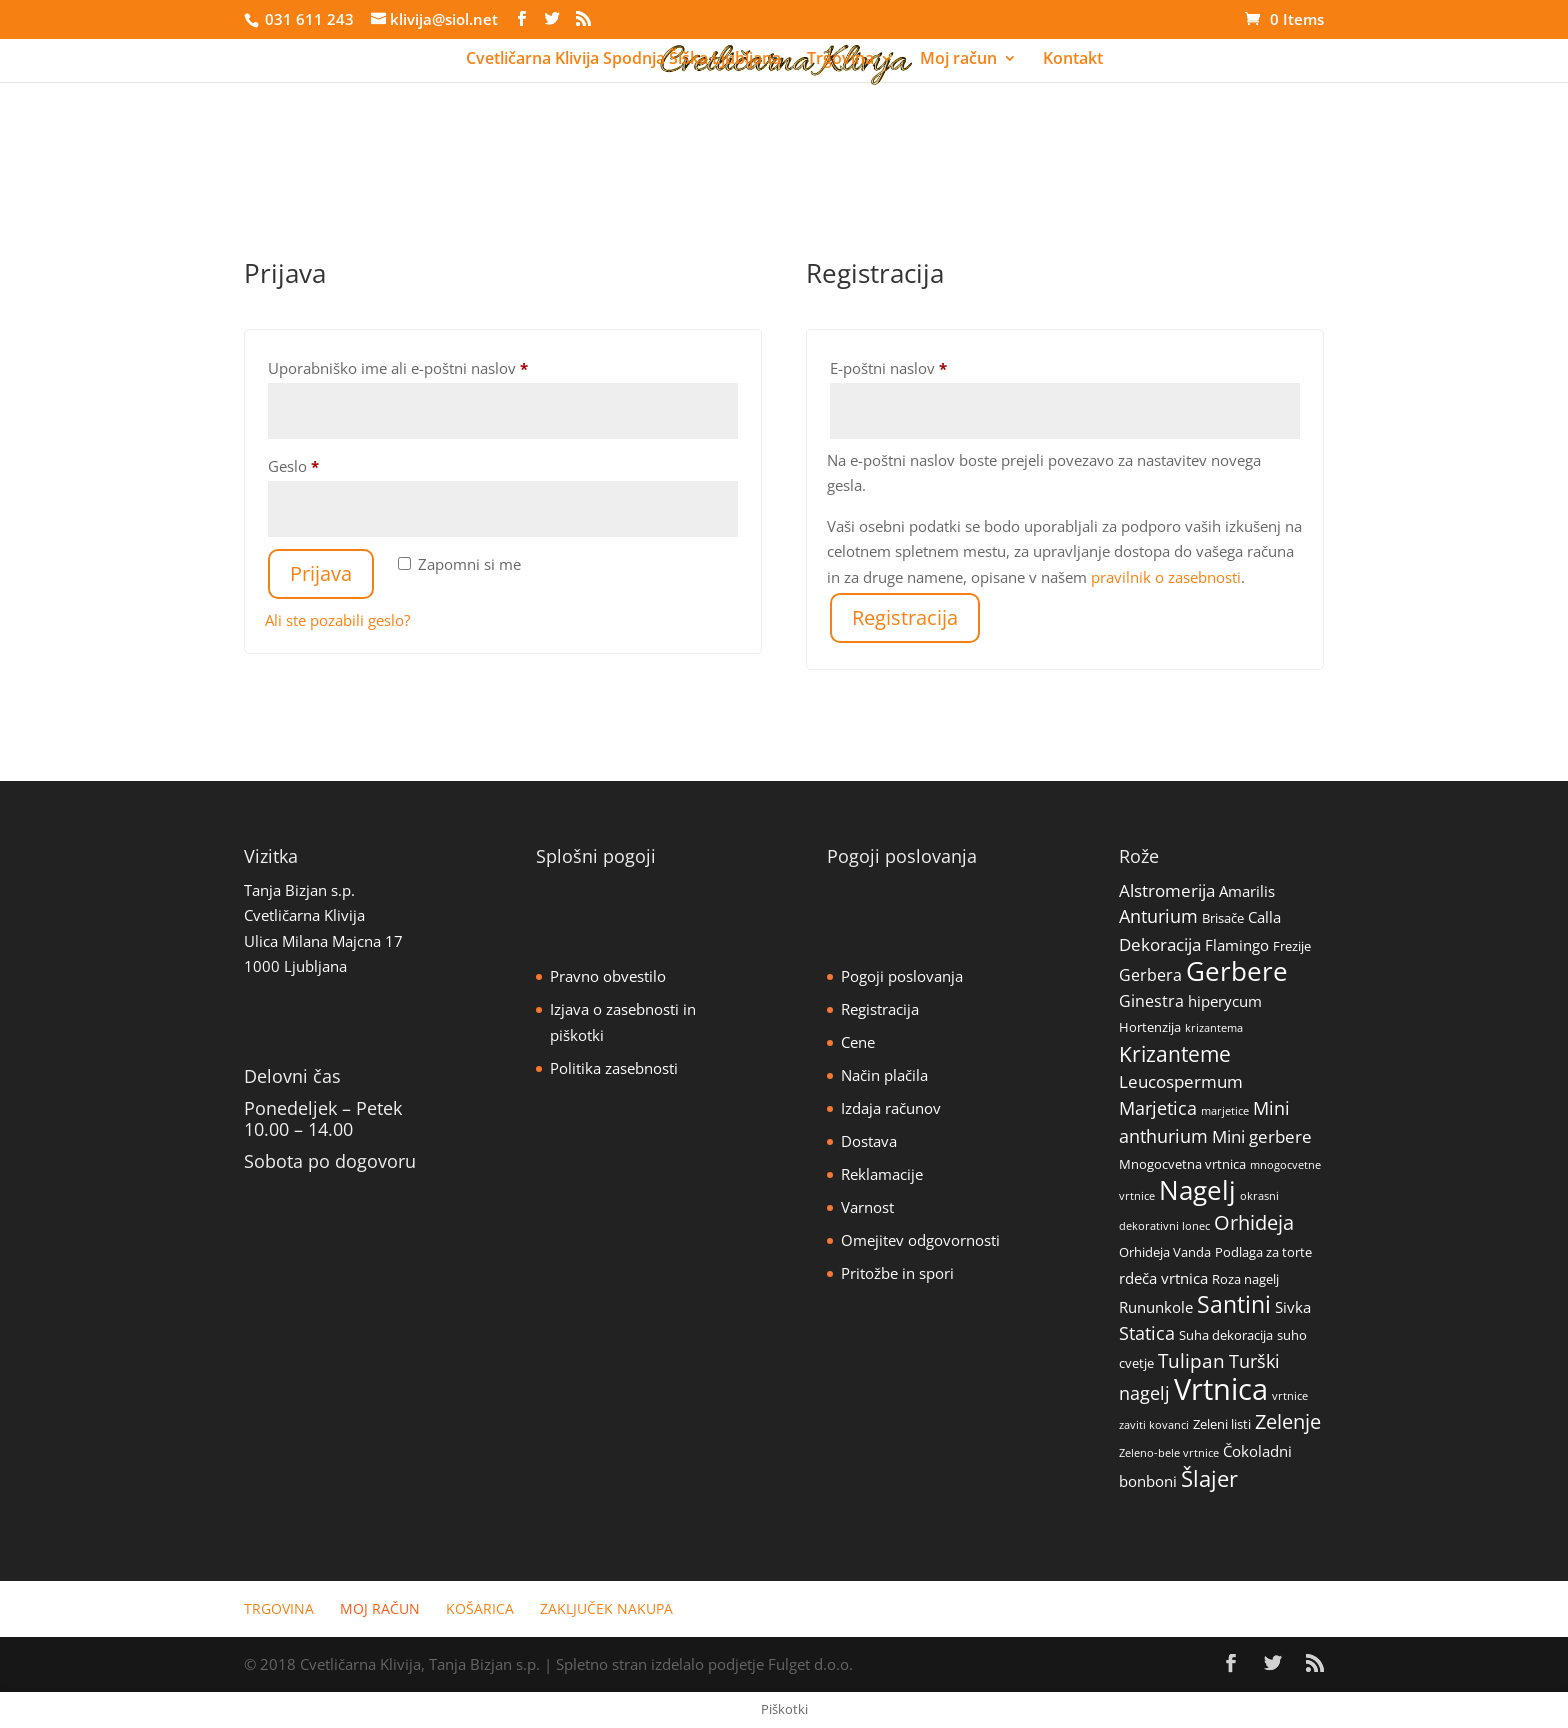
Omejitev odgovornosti (920, 1240)
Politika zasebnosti (614, 1068)
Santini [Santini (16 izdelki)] (1234, 1304)
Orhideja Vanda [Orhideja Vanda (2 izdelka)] (1165, 1252)
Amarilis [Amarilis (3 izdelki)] (1247, 891)
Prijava (321, 573)
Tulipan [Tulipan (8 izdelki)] (1191, 1361)
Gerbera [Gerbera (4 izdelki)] (1150, 975)
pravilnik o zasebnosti (1166, 577)
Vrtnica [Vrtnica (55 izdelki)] (1221, 1389)
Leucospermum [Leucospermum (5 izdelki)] (1181, 1081)
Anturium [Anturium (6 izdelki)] (1158, 916)
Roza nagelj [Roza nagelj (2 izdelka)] (1245, 1279)
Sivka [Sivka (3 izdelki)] (1293, 1307)
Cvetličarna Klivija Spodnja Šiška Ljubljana (623, 60)
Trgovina (840, 60)
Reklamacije (882, 1174)
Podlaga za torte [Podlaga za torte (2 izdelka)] (1263, 1252)
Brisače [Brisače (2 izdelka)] (1223, 918)
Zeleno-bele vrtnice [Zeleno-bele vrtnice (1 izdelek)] (1169, 1453)
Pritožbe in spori (897, 1273)
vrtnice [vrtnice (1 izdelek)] (1290, 1396)
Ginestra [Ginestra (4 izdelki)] (1151, 1001)
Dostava (869, 1141)
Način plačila (884, 1075)
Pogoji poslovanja (902, 976)
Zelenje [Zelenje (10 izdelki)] (1288, 1421)
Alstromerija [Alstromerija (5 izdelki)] (1167, 890)
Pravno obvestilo (608, 976)
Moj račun (958, 60)
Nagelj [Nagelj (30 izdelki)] (1197, 1190)
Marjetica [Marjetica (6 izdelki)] (1158, 1108)
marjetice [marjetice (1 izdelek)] (1225, 1111)
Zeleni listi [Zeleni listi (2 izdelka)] (1222, 1424)
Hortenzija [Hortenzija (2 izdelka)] (1150, 1027)
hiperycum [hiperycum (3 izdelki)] (1225, 1001)
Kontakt (1073, 60)
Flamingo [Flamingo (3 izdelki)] (1237, 945)
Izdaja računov (891, 1108)
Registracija (905, 617)
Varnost (867, 1207)
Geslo (329, 463)
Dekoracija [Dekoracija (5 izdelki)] (1160, 944)
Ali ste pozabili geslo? (337, 620)
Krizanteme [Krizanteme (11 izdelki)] (1175, 1054)
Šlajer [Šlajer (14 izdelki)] (1209, 1478)
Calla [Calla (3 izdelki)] (1264, 917)
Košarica (480, 1608)
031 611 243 (307, 19)
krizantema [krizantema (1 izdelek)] (1214, 1028)
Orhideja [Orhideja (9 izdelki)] (1254, 1222)
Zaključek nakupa (606, 1608)
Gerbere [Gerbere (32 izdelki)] (1237, 971)
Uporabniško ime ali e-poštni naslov (434, 365)
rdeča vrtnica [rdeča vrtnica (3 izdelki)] (1163, 1278)
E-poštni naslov (924, 365)
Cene (858, 1042)
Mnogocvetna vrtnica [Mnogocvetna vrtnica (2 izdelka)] (1182, 1164)
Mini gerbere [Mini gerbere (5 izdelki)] (1262, 1136)
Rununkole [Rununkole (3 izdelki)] (1156, 1307)
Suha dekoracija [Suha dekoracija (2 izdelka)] (1226, 1335)
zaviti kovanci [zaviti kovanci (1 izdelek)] (1154, 1425)
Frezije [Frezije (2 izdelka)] (1292, 946)
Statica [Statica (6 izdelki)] (1147, 1333)
